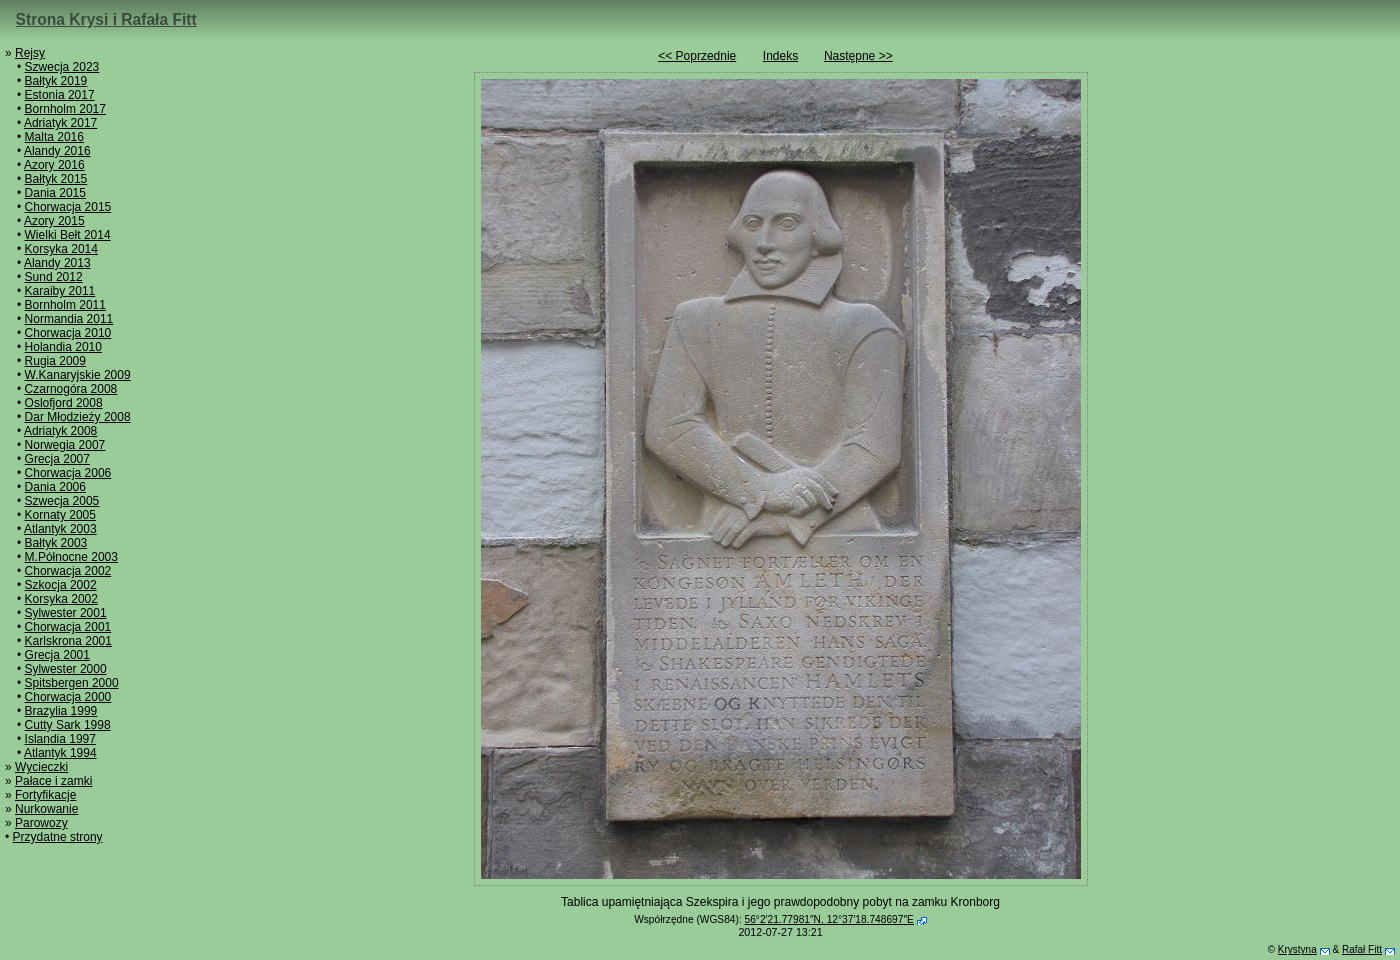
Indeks (780, 56)
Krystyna (1297, 949)
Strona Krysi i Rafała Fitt (106, 19)
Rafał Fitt (1362, 949)
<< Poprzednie (697, 56)
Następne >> (858, 56)
